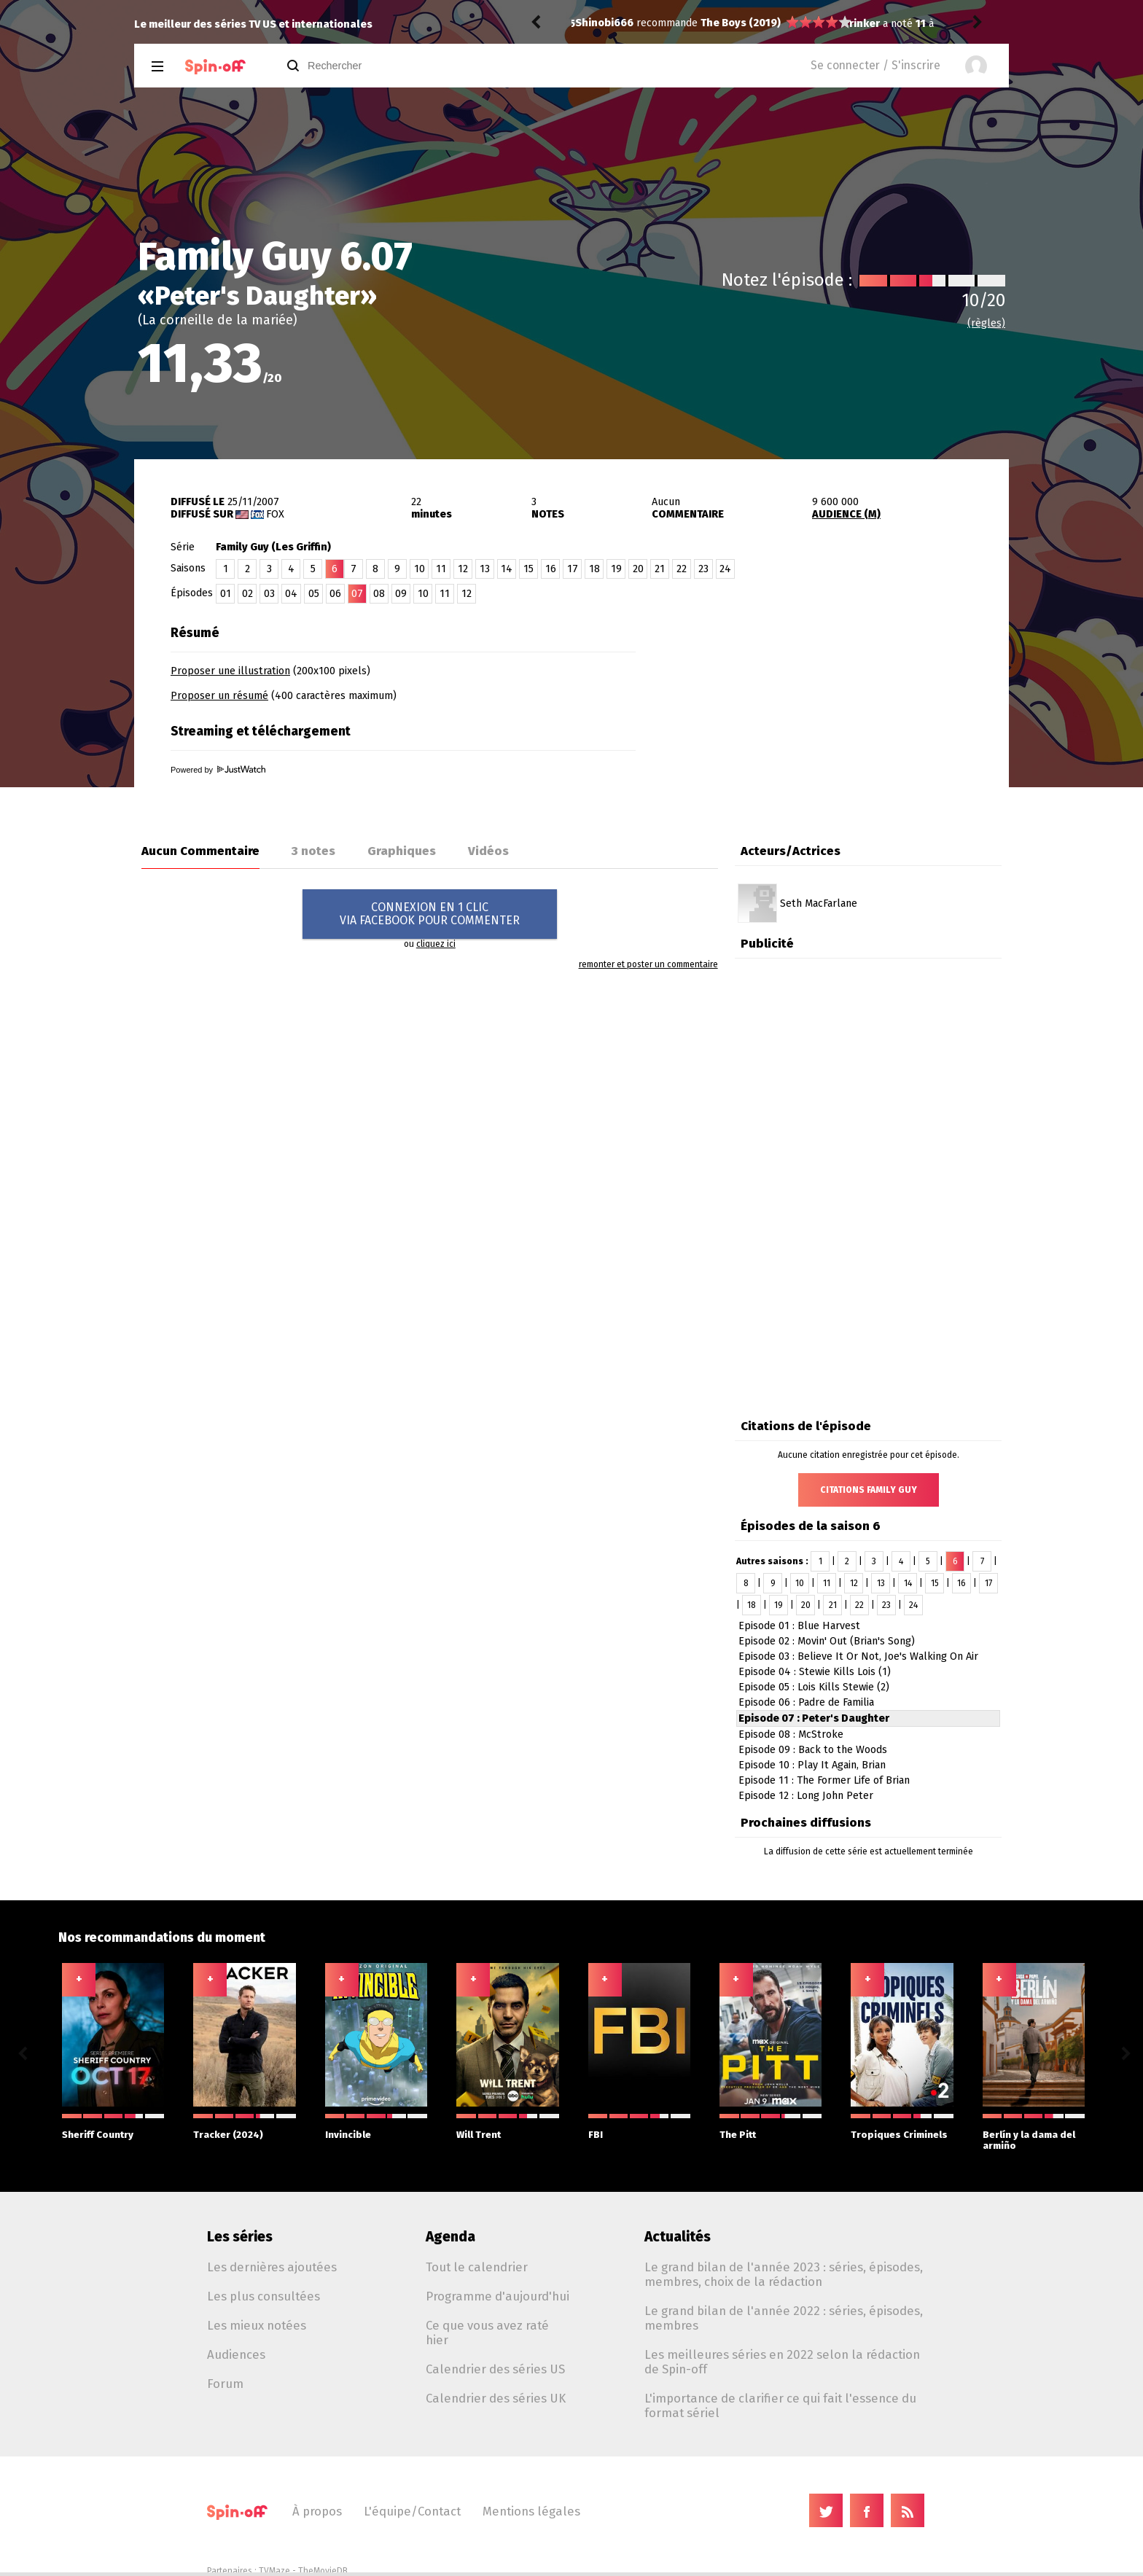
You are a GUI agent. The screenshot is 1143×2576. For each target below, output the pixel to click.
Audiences (236, 2354)
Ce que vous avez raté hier (487, 2332)
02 (247, 594)
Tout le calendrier (477, 2267)
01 (225, 594)
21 (660, 569)
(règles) (986, 323)
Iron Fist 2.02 (695, 23)
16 (550, 569)
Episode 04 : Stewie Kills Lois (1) (814, 1672)
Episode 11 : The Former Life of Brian (824, 1780)
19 (616, 569)
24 (725, 569)
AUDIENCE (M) (846, 514)
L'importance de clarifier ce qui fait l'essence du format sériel (780, 2405)
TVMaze (274, 2571)
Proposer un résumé (219, 696)
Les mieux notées (256, 2325)
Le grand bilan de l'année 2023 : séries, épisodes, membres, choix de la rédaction (783, 2274)
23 (703, 569)
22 (681, 569)
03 (269, 594)
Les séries (240, 2236)
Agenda (450, 2236)
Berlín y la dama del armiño (1034, 2132)
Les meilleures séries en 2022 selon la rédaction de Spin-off (782, 2361)
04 (291, 594)
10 (419, 569)
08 (379, 594)
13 (485, 569)
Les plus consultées (263, 2296)
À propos (317, 2511)
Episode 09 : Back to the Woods (812, 1750)
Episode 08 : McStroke (790, 1734)
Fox (275, 514)
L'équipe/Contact (412, 2511)
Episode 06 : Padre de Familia (806, 1702)
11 (441, 569)
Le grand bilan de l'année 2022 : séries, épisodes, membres (783, 2318)
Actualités (677, 2236)
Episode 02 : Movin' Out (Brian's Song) (826, 1641)
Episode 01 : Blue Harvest (799, 1626)
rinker (590, 23)
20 (638, 569)
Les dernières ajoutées (272, 2267)
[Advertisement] (838, 709)
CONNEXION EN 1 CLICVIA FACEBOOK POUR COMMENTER (430, 913)
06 (335, 594)
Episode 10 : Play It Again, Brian (812, 1765)
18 (594, 569)
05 (313, 594)
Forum (225, 2383)
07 (357, 594)
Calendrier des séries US (495, 2369)
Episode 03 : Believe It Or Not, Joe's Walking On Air (858, 1656)
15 (528, 569)
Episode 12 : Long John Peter (805, 1795)
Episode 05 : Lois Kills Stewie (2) (813, 1687)
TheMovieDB (323, 2571)
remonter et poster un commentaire (648, 964)
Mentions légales (531, 2511)
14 (506, 569)
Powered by (218, 769)
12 (463, 569)
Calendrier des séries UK (496, 2398)
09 (401, 594)
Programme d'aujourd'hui (497, 2296)
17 (572, 569)
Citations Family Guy (868, 1490)
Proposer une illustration (230, 671)
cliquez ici (436, 944)
